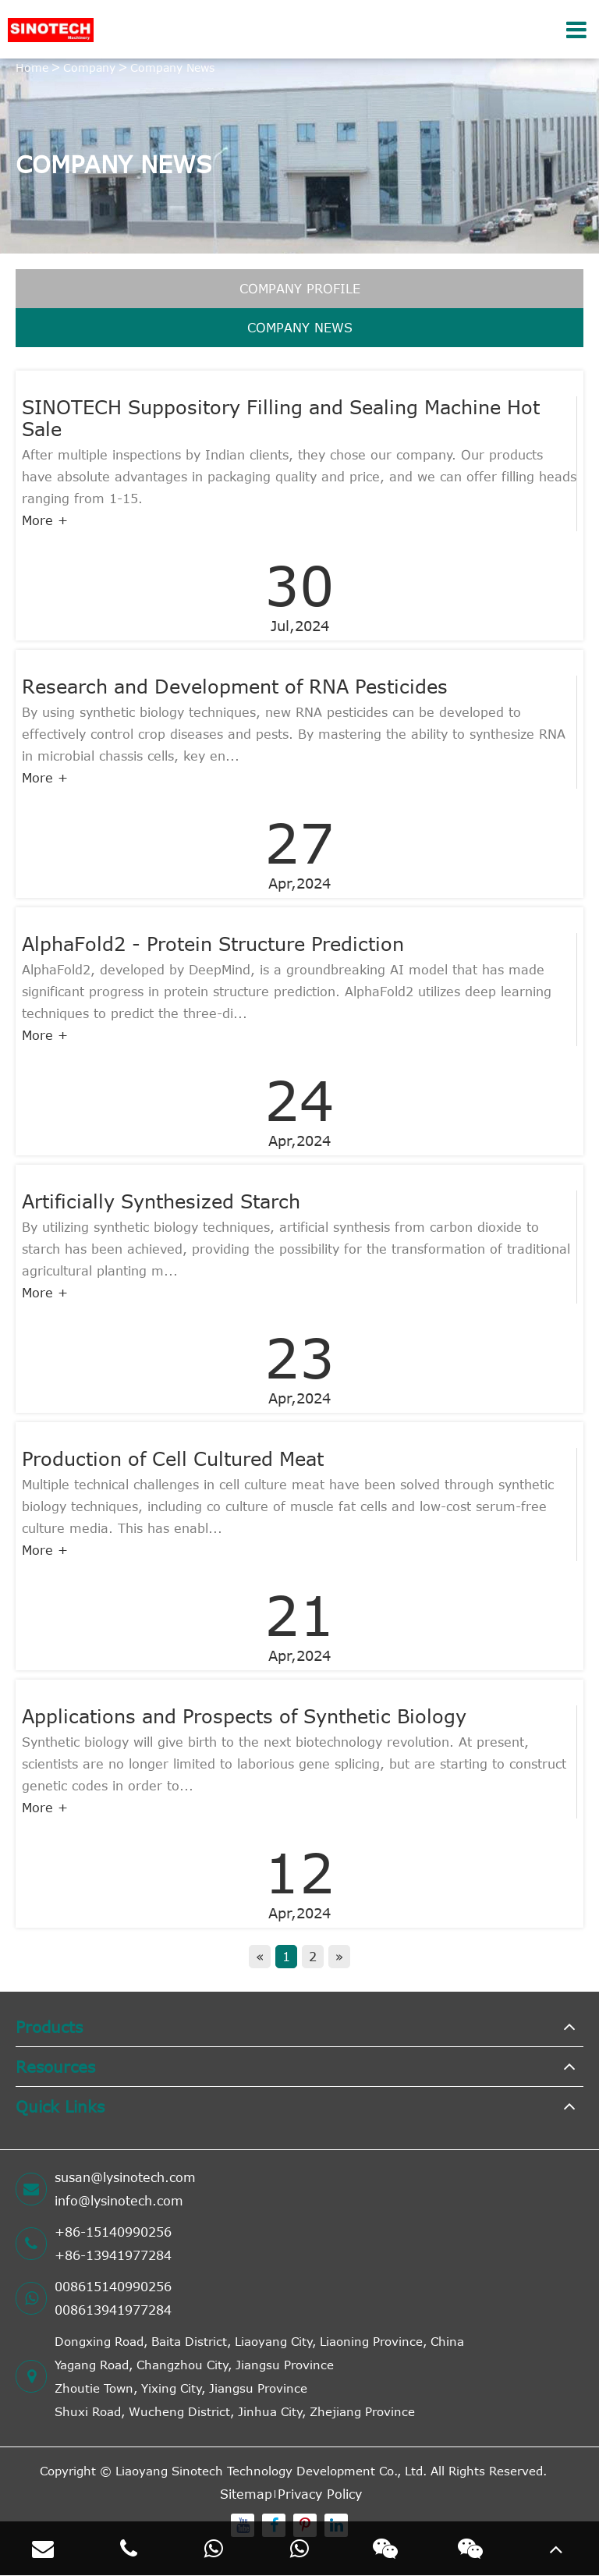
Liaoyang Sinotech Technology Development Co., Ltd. (271, 2471)
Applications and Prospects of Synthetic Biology (244, 1716)
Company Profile (299, 289)
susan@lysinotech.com (125, 2177)
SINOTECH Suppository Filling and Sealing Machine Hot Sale (281, 418)
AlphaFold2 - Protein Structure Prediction (213, 944)
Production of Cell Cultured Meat (173, 1459)
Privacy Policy (320, 2494)
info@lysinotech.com (119, 2201)
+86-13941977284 (113, 2255)
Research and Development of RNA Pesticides (235, 686)
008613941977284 (113, 2310)
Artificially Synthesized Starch (161, 1201)
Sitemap (246, 2494)
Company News (172, 67)
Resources (55, 2066)
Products (49, 2026)
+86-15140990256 (113, 2232)
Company (89, 67)
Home (32, 67)
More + (45, 520)
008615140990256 (113, 2287)
